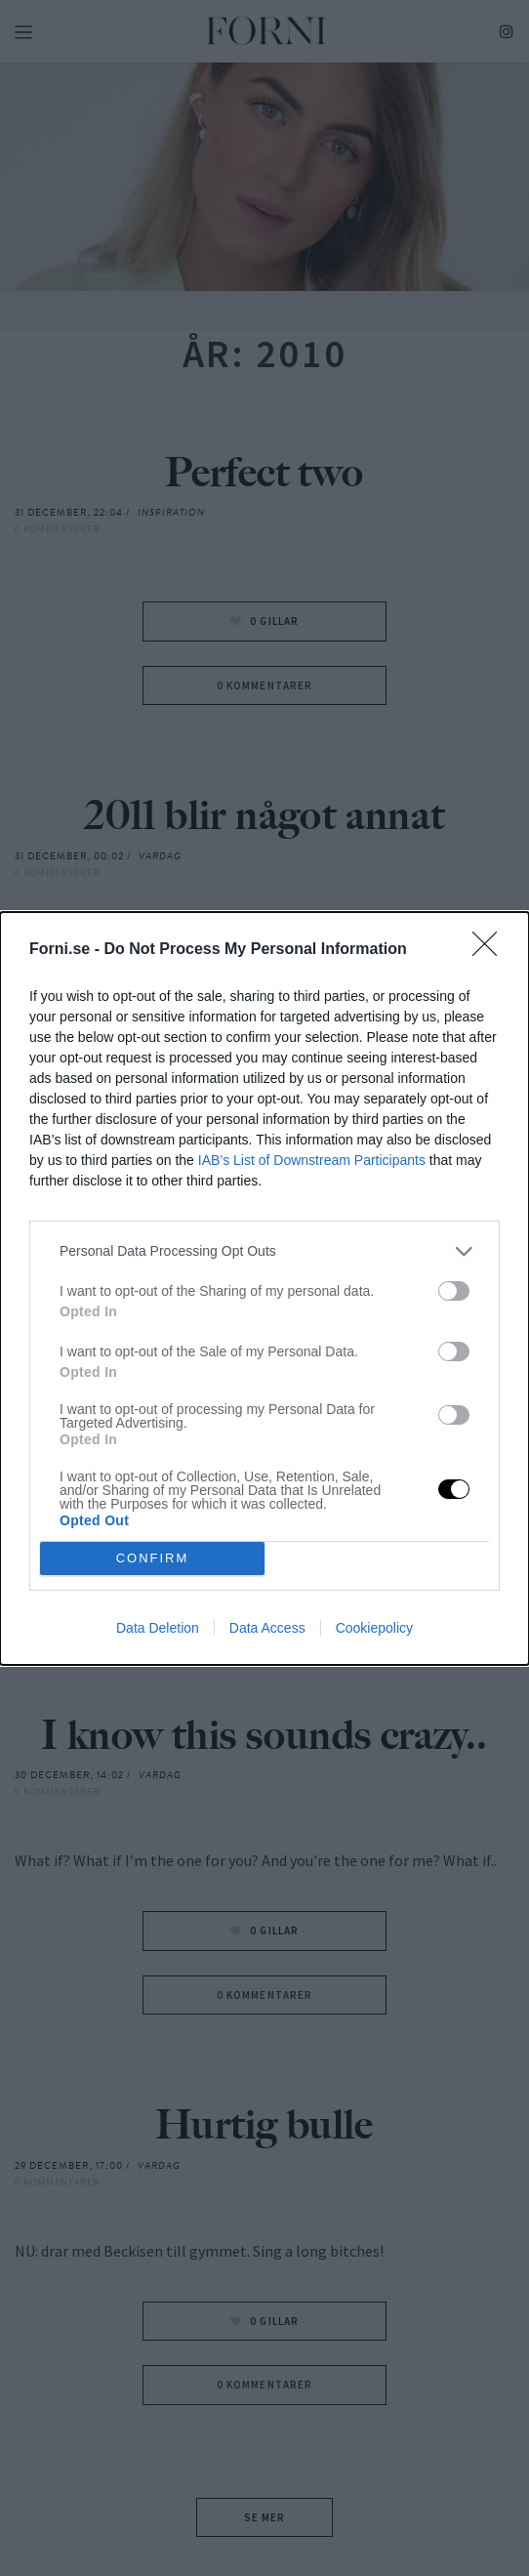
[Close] (490, 950)
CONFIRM (152, 1558)
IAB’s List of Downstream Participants (312, 1160)
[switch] (453, 1291)
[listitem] (264, 1251)
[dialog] (264, 1288)
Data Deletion (157, 1628)
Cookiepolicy (374, 1628)
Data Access (267, 1628)
